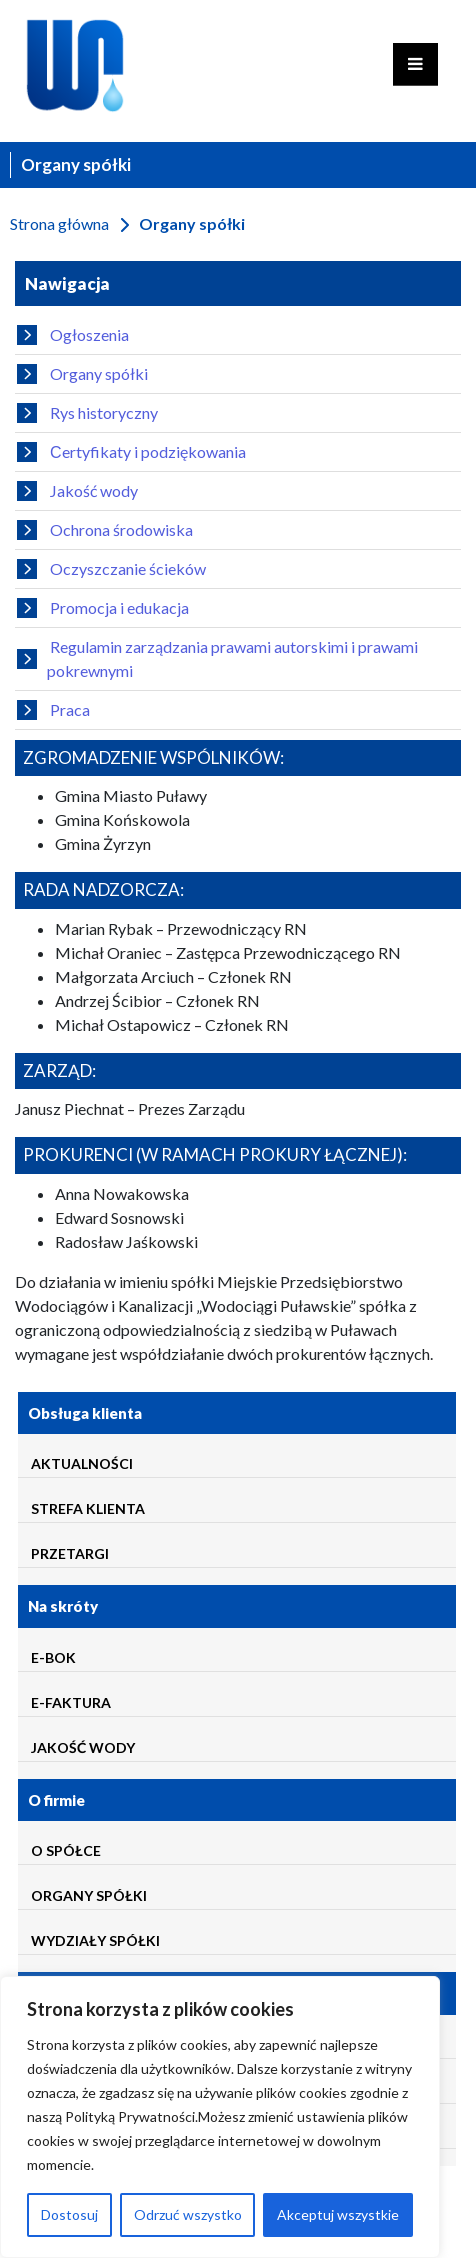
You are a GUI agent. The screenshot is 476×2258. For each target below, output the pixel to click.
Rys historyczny (87, 413)
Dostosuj (69, 2214)
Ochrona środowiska (105, 530)
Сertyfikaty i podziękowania (131, 452)
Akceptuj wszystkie (338, 2214)
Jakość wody (77, 491)
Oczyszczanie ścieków (111, 569)
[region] (220, 2117)
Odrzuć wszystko (188, 2214)
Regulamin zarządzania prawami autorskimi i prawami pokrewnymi (217, 658)
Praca (53, 710)
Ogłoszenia (73, 335)
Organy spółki (82, 374)
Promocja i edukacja (103, 608)
